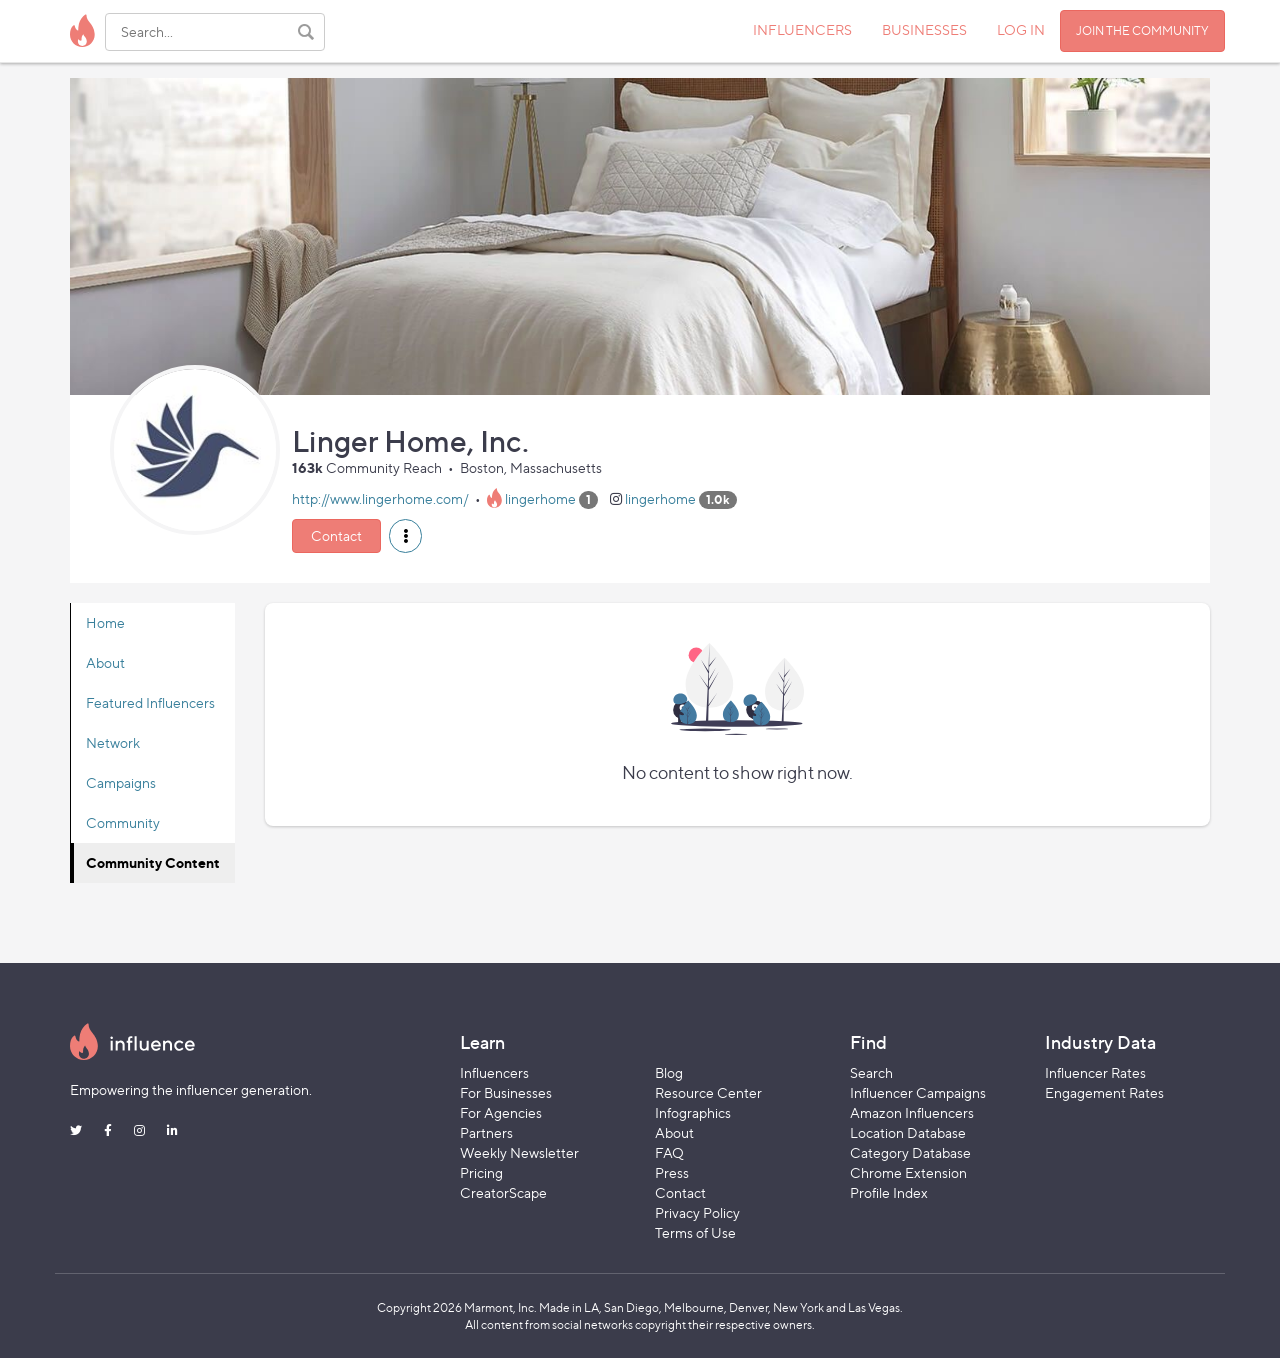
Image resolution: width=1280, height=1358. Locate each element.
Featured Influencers (150, 702)
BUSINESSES (924, 29)
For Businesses (506, 1092)
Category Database (910, 1152)
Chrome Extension (908, 1172)
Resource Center (708, 1092)
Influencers (494, 1072)
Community (123, 822)
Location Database (908, 1132)
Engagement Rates (1104, 1092)
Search (871, 1072)
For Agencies (501, 1112)
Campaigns (121, 782)
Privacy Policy (697, 1212)
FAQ (669, 1152)
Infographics (693, 1112)
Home (105, 622)
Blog (669, 1072)
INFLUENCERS (802, 29)
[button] (405, 536)
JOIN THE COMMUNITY (1142, 30)
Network (113, 742)
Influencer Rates (1095, 1072)
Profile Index (889, 1192)
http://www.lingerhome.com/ (380, 498)
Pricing (481, 1172)
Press (672, 1172)
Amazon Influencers (912, 1112)
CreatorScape (503, 1192)
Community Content (153, 862)
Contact (336, 535)
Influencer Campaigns (918, 1092)
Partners (486, 1132)
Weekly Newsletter (519, 1152)
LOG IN (1021, 29)
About (105, 662)
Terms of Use (695, 1232)
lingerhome (540, 498)
